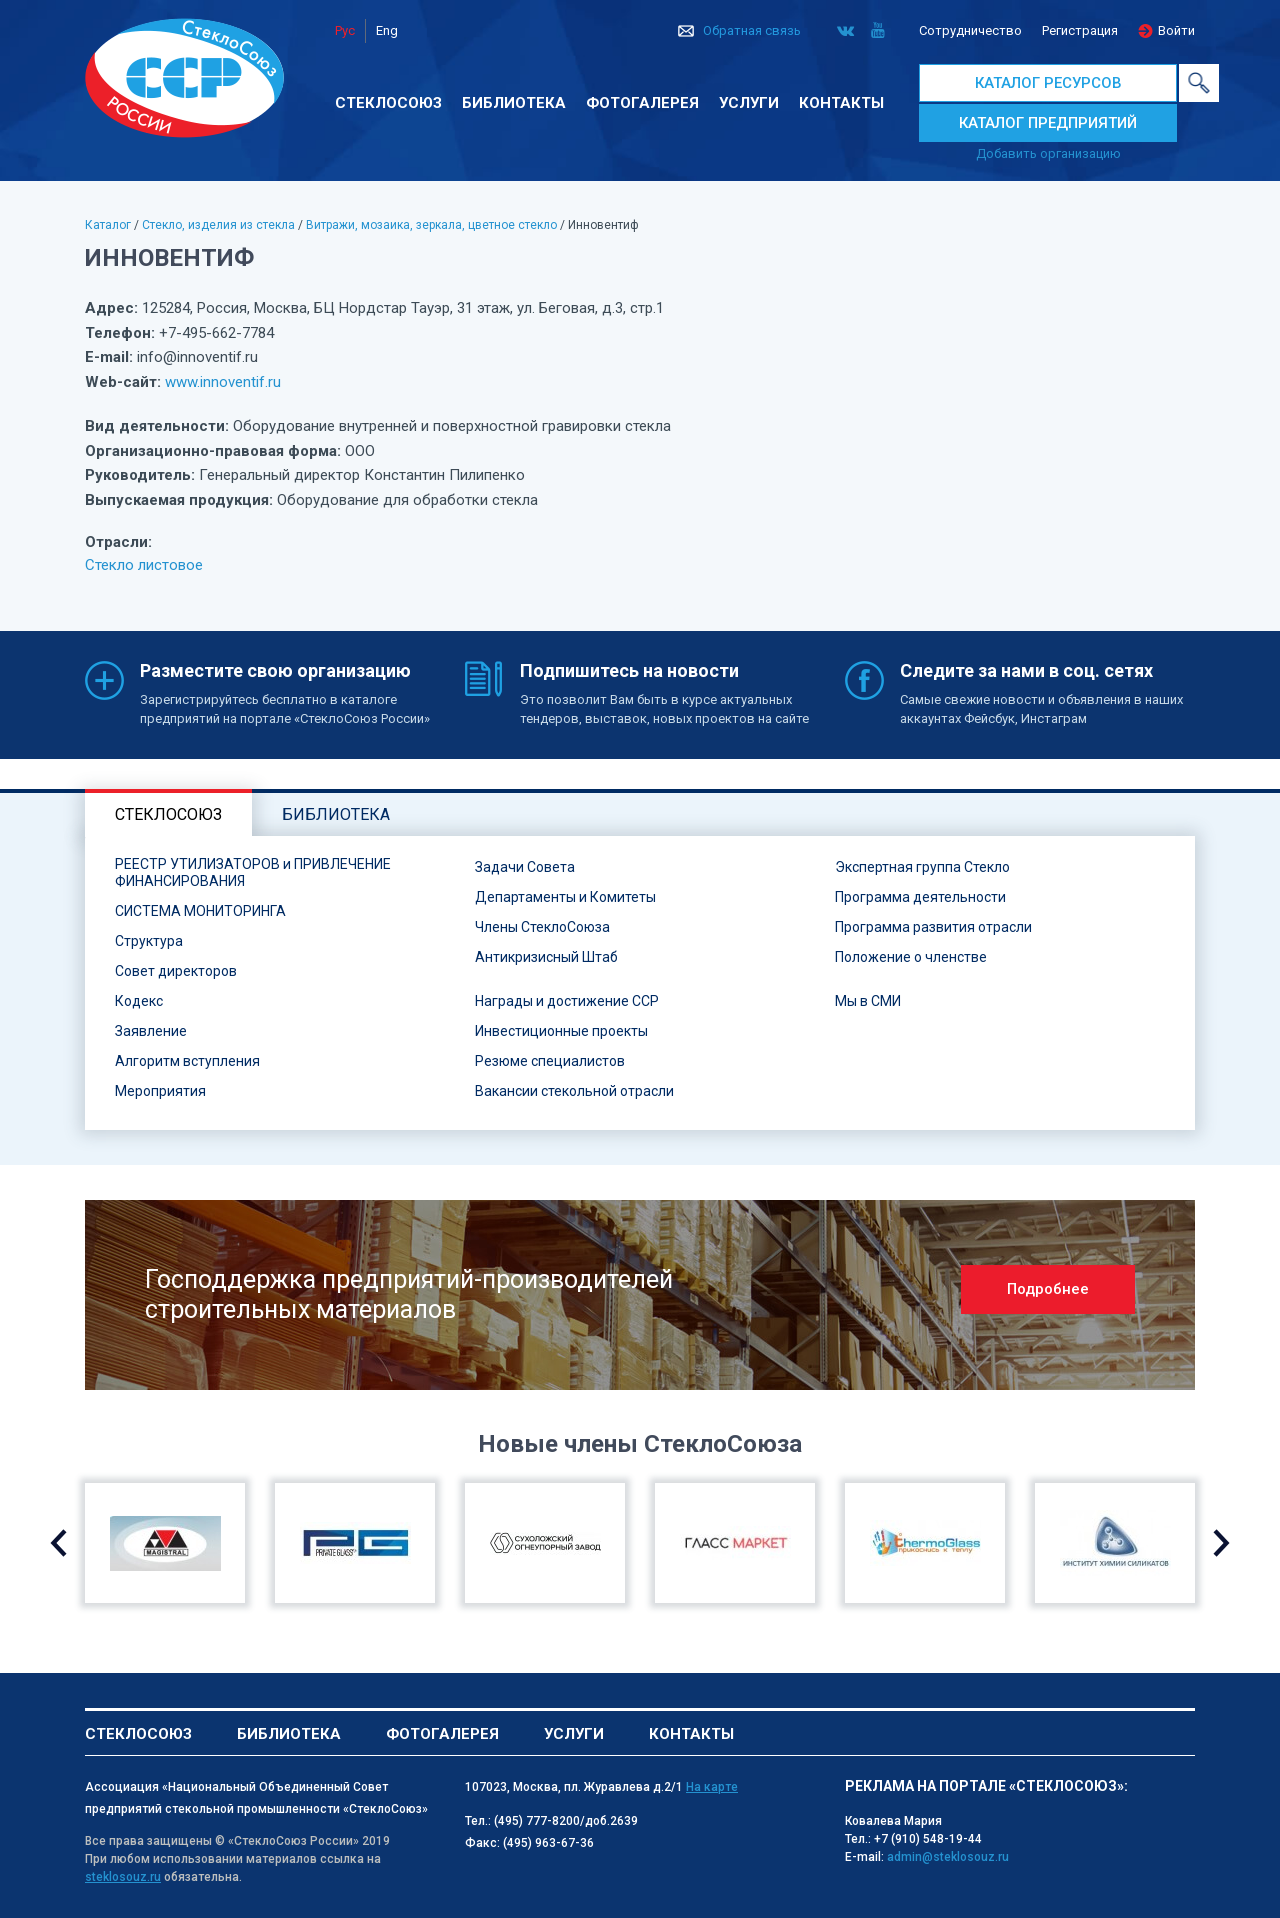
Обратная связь (752, 30)
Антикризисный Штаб (546, 957)
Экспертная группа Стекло (922, 867)
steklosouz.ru (123, 1877)
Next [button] (1221, 1543)
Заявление (151, 1031)
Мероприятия (160, 1091)
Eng (387, 30)
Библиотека (514, 103)
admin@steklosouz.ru (948, 1857)
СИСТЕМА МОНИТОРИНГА (200, 911)
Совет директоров (176, 971)
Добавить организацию (1048, 153)
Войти (1176, 30)
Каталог (108, 225)
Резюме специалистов (550, 1061)
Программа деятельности (920, 897)
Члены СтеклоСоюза (542, 927)
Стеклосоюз (388, 103)
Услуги (749, 103)
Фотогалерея (642, 103)
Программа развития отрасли (933, 927)
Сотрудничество (970, 30)
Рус (345, 30)
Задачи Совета (525, 867)
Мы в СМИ (868, 1001)
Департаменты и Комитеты (565, 897)
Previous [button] (58, 1543)
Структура (149, 941)
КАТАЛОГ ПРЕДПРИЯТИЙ (1048, 123)
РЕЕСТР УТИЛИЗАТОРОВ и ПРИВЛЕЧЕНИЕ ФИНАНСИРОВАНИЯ (253, 872)
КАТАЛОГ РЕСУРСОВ (1048, 83)
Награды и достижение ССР (567, 1001)
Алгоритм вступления (187, 1061)
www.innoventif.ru (223, 382)
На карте (712, 1787)
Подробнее (1048, 1289)
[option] (640, 1295)
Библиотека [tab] (336, 814)
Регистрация (1080, 30)
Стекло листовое (144, 565)
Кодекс (139, 1001)
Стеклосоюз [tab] (168, 814)
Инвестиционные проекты (561, 1031)
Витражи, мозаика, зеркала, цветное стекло (431, 225)
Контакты (841, 103)
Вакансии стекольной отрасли (574, 1091)
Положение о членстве (911, 957)
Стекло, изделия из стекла (218, 225)
